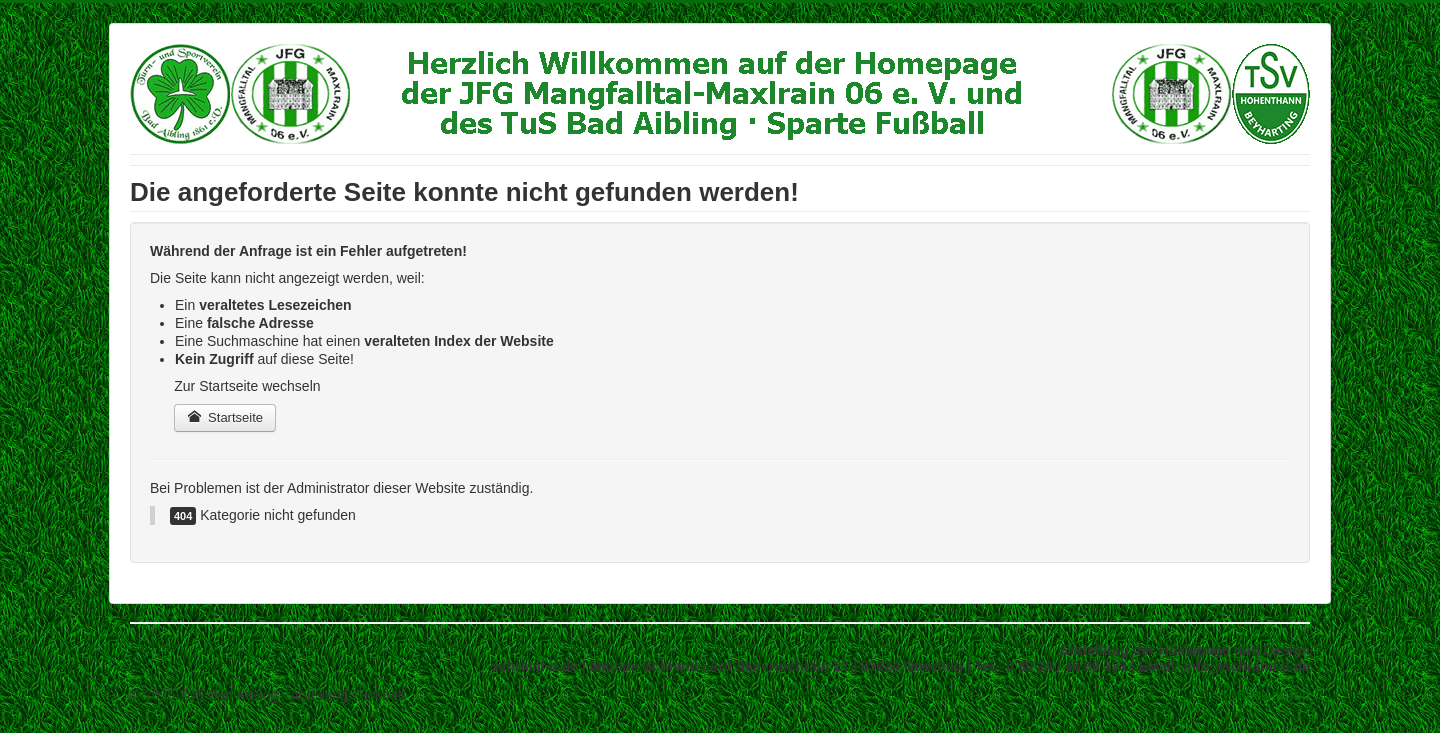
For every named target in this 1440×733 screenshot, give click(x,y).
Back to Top (1273, 695)
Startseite (225, 417)
